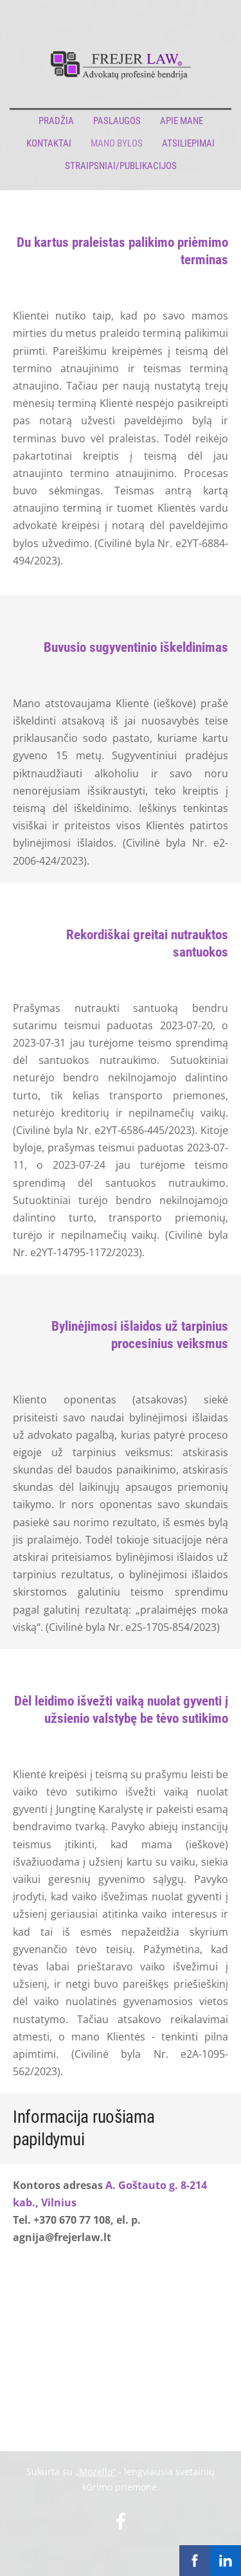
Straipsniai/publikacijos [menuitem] (121, 166)
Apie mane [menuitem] (181, 121)
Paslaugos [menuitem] (117, 121)
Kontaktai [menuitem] (48, 143)
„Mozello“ (95, 2471)
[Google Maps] (120, 2340)
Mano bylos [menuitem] (117, 143)
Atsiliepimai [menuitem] (188, 143)
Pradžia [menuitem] (56, 121)
